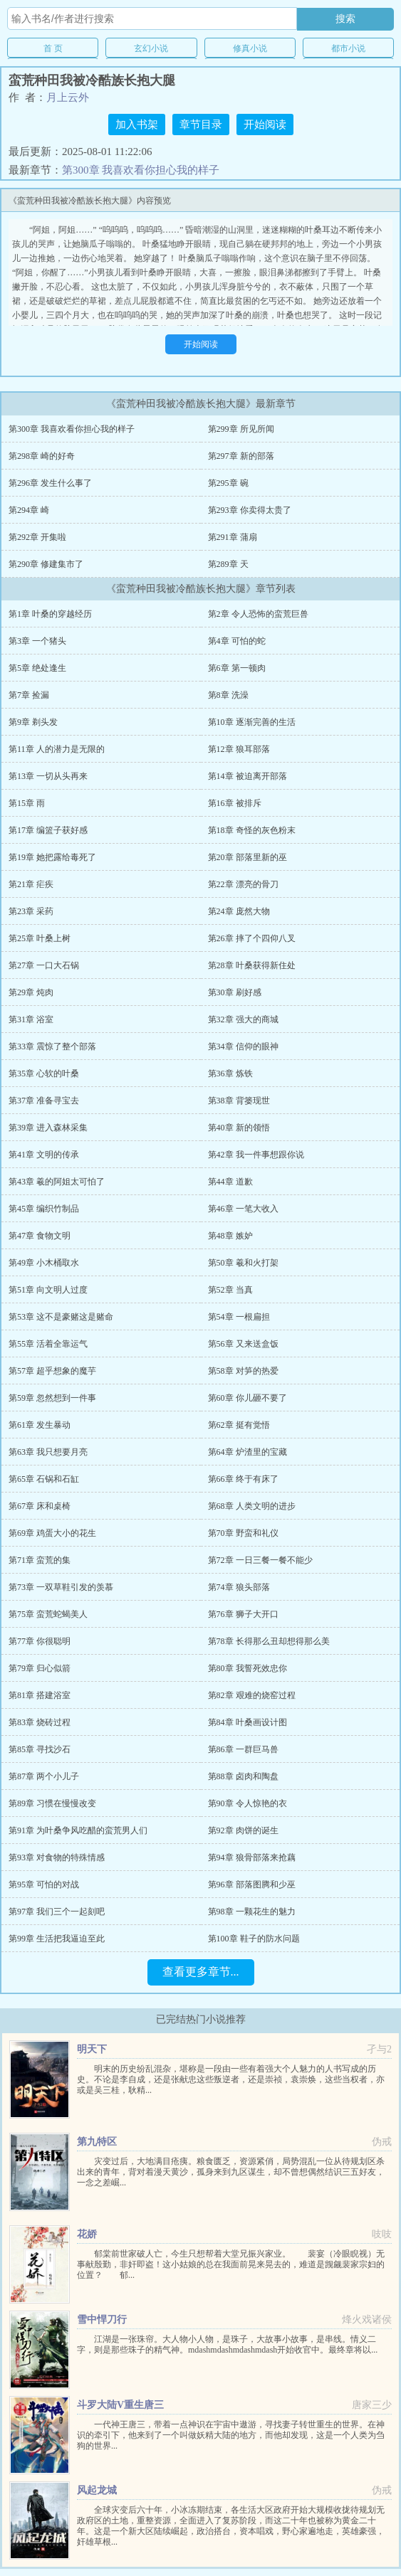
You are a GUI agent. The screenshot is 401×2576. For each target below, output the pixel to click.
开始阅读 (265, 124)
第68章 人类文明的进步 (252, 1506)
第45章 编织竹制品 (44, 1209)
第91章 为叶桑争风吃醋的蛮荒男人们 (78, 1830)
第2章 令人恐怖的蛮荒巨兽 (258, 614)
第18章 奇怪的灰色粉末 (252, 830)
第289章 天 (228, 564)
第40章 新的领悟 (239, 1128)
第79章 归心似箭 (40, 1668)
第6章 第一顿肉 (237, 668)
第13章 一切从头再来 (48, 776)
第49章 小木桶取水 (44, 1263)
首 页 (53, 48)
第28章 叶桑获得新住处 (252, 965)
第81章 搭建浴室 (40, 1695)
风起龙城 (97, 2490)
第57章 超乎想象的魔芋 (52, 1371)
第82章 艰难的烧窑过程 (252, 1695)
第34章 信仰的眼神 (243, 1046)
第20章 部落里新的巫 (247, 857)
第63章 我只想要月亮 (48, 1452)
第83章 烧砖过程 (40, 1722)
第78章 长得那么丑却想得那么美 (269, 1641)
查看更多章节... (200, 1972)
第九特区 (97, 2141)
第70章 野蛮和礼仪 (243, 1533)
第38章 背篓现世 (239, 1101)
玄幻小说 (151, 48)
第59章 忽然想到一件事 (52, 1398)
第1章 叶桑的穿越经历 (50, 614)
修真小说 (250, 48)
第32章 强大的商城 (243, 1019)
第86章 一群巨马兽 (243, 1749)
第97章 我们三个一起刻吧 (57, 1912)
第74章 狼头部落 (239, 1587)
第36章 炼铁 (230, 1073)
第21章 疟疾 (31, 884)
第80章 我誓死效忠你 (247, 1668)
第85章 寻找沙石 (40, 1749)
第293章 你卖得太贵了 (249, 510)
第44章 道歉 (230, 1182)
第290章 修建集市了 (46, 564)
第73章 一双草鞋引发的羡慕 (61, 1587)
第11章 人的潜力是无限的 (57, 749)
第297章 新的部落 (241, 456)
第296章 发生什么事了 (50, 483)
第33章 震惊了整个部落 (52, 1046)
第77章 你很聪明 (40, 1641)
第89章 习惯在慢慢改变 (52, 1803)
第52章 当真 (230, 1290)
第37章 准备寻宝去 (44, 1101)
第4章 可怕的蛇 (237, 641)
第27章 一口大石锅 (44, 965)
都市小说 (348, 48)
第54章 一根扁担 (239, 1317)
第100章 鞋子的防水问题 (254, 1939)
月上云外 (67, 97)
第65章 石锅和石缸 (44, 1479)
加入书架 (136, 124)
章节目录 (200, 124)
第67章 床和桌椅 (40, 1506)
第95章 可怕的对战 (44, 1884)
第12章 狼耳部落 (239, 749)
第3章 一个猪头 (37, 641)
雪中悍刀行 (102, 2319)
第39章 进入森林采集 (48, 1128)
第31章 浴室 (31, 1019)
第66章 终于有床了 (243, 1479)
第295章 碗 (228, 483)
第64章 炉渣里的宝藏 (247, 1452)
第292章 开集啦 (37, 537)
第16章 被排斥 (234, 803)
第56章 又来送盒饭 (243, 1344)
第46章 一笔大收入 (243, 1209)
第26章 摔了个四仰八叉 (252, 938)
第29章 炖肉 (31, 992)
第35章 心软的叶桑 (44, 1073)
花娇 (87, 2234)
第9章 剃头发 (33, 722)
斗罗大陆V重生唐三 (120, 2405)
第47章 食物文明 (40, 1236)
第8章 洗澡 (228, 695)
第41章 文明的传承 (44, 1155)
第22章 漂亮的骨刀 (243, 884)
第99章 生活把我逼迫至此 (57, 1939)
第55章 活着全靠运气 (48, 1344)
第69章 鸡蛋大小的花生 (52, 1533)
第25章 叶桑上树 (40, 938)
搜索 (345, 18)
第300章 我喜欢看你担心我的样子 (140, 170)
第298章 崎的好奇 (42, 456)
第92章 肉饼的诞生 (243, 1830)
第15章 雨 (27, 803)
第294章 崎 (29, 510)
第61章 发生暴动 (40, 1425)
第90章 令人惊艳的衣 (247, 1803)
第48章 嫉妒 (230, 1236)
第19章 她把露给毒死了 (52, 857)
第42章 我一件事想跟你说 (256, 1155)
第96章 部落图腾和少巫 (252, 1884)
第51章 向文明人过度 (48, 1290)
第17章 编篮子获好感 (48, 830)
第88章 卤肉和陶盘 (243, 1776)
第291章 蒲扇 (232, 537)
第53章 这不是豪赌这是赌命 (61, 1317)
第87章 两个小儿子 (44, 1776)
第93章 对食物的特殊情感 (57, 1857)
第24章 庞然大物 (239, 911)
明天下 (92, 2049)
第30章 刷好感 (234, 992)
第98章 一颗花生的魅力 (252, 1912)
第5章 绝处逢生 (37, 668)
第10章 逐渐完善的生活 (252, 722)
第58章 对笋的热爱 (243, 1371)
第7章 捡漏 (29, 695)
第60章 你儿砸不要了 (247, 1398)
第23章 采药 (31, 911)
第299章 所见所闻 (241, 429)
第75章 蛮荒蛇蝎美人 (48, 1614)
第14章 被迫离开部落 (247, 776)
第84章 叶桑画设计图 (247, 1722)
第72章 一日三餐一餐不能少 (260, 1560)
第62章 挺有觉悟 (239, 1425)
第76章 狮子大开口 (243, 1614)
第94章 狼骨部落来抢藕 (252, 1857)
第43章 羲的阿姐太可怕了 (57, 1182)
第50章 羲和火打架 (243, 1263)
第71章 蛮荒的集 (40, 1560)
